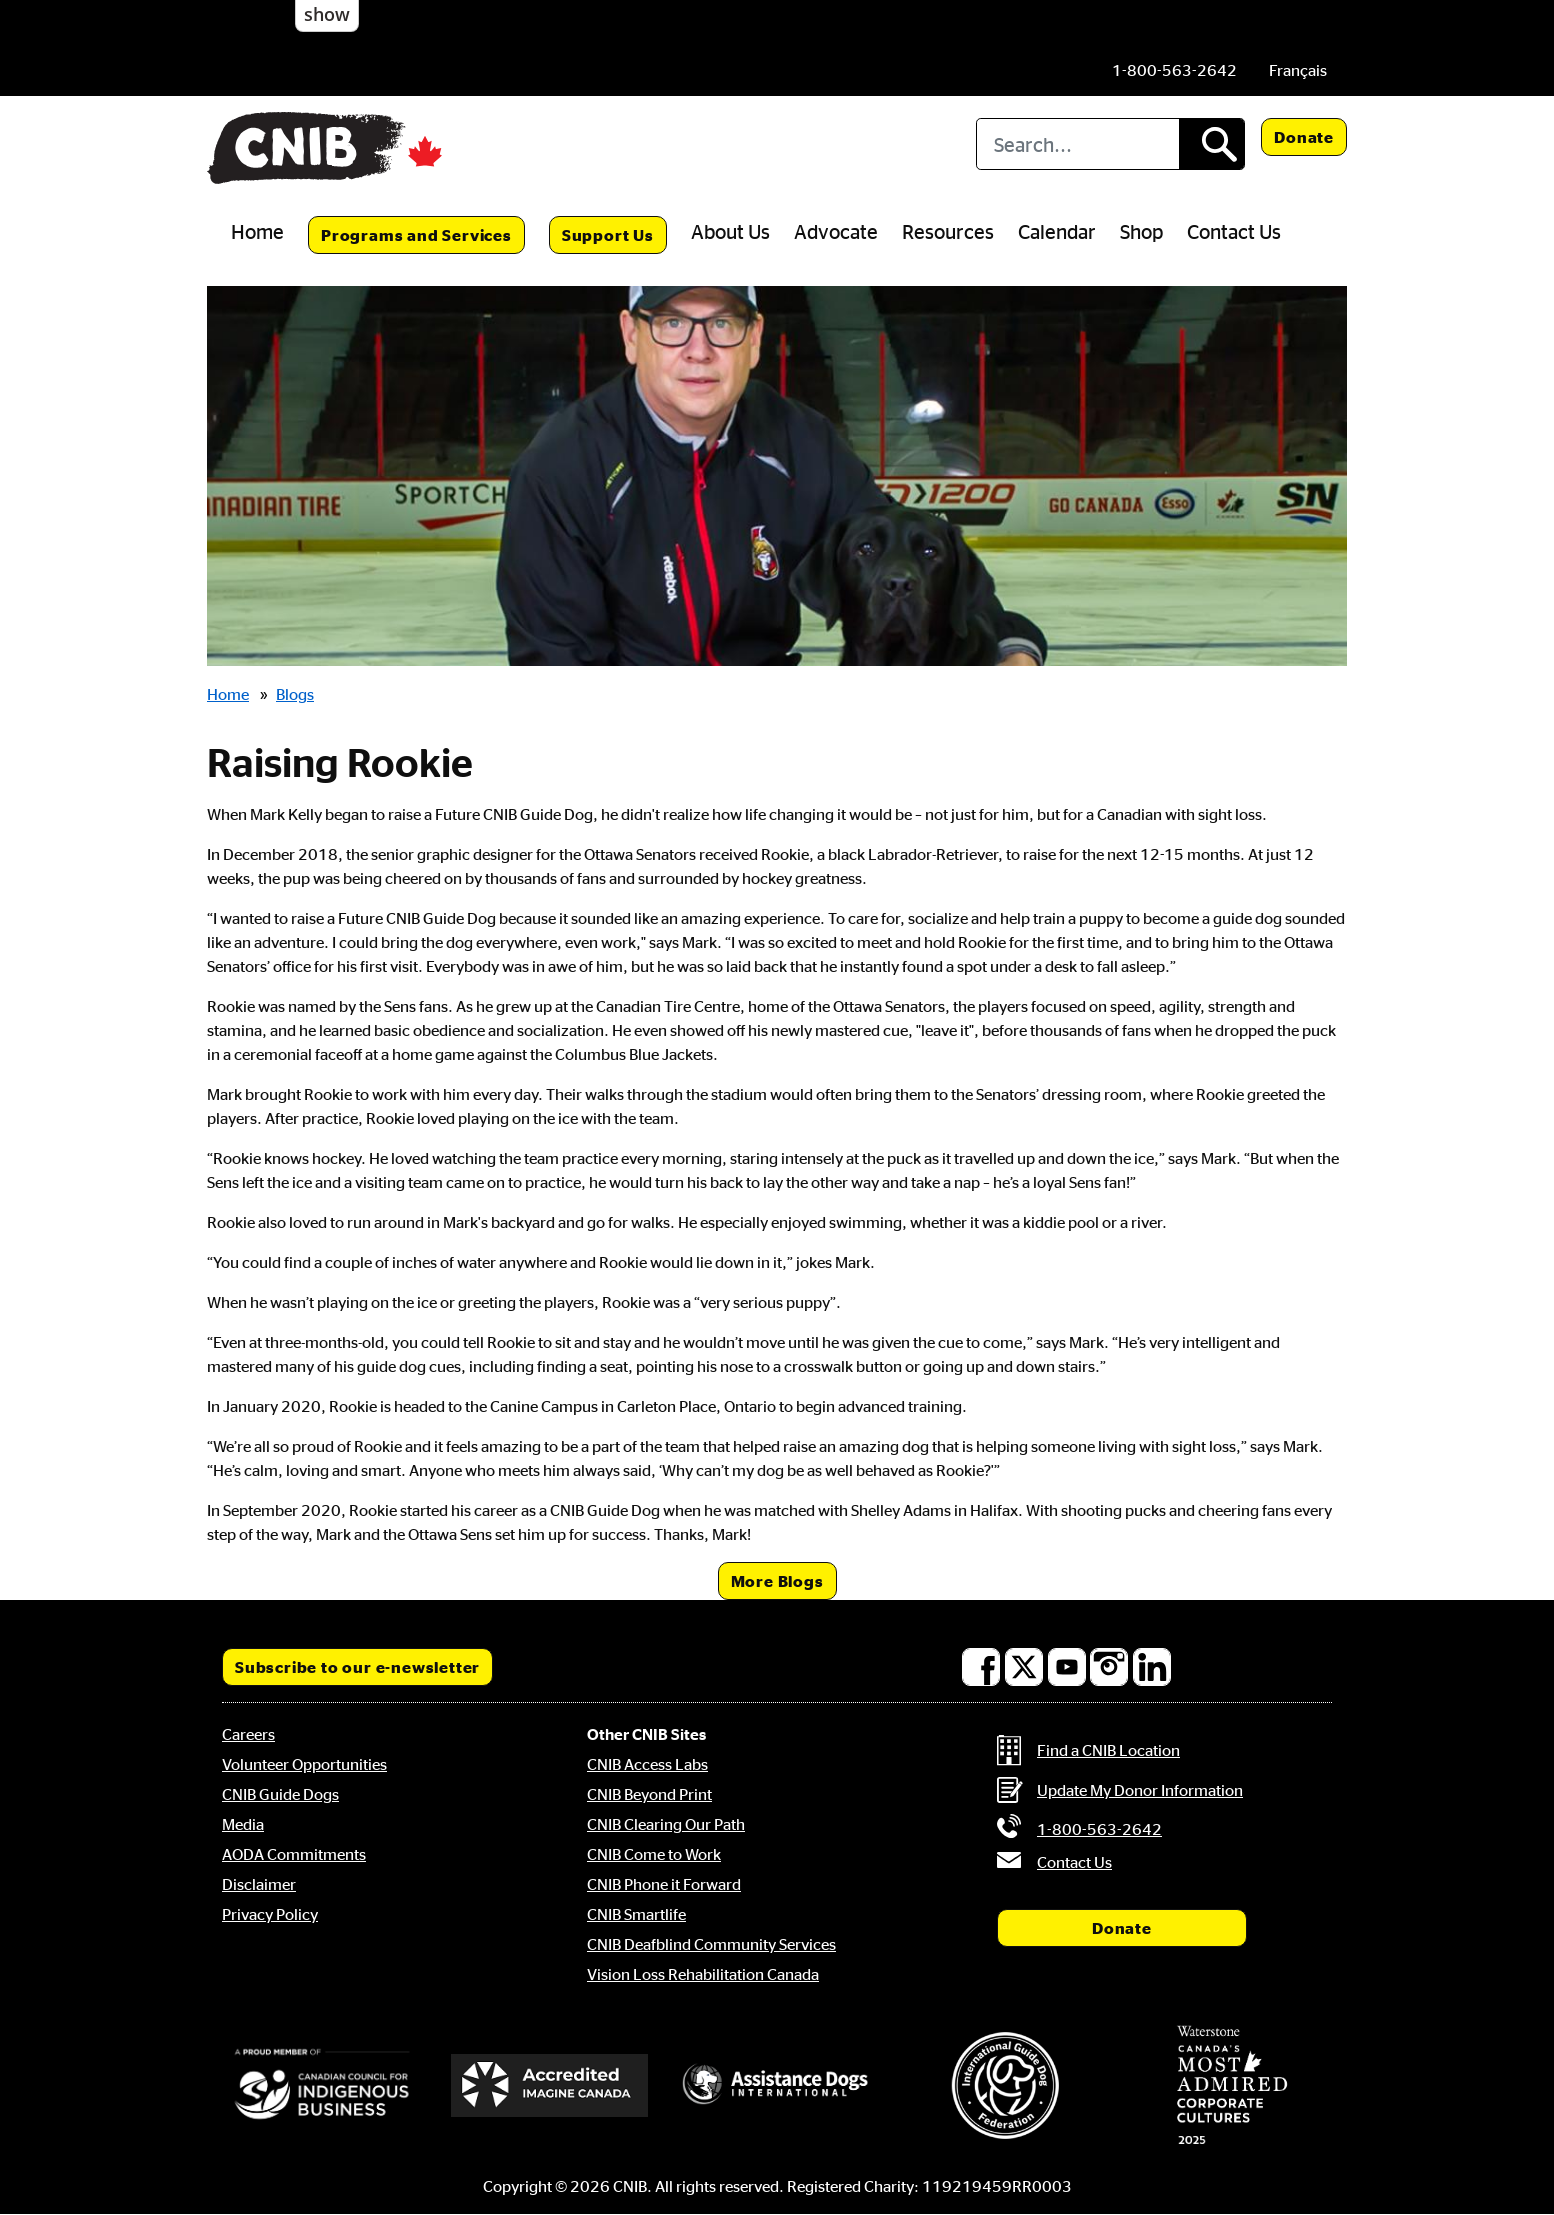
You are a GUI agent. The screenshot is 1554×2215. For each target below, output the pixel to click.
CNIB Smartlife (636, 1914)
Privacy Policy (270, 1914)
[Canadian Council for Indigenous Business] (322, 2085)
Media (243, 1824)
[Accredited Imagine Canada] (550, 2085)
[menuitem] (1298, 70)
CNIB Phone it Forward (664, 1884)
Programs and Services (416, 235)
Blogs (295, 694)
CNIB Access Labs (647, 1764)
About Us (730, 231)
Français (1298, 70)
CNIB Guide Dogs (280, 1794)
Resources (948, 231)
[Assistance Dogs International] (777, 2085)
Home (257, 231)
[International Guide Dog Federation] (1005, 2085)
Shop (1141, 231)
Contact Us (1234, 231)
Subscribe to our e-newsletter (357, 1667)
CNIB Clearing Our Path (666, 1824)
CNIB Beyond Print (649, 1794)
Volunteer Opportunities (304, 1764)
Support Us (608, 235)
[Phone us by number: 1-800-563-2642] (1174, 70)
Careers (248, 1734)
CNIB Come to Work (654, 1854)
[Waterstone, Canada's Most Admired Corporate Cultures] (1232, 2085)
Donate (1304, 137)
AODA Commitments (294, 1854)
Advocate (836, 231)
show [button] (327, 14)
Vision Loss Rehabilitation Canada (703, 1974)
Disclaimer (259, 1884)
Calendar (1057, 231)
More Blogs (777, 1581)
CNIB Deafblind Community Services (711, 1944)
